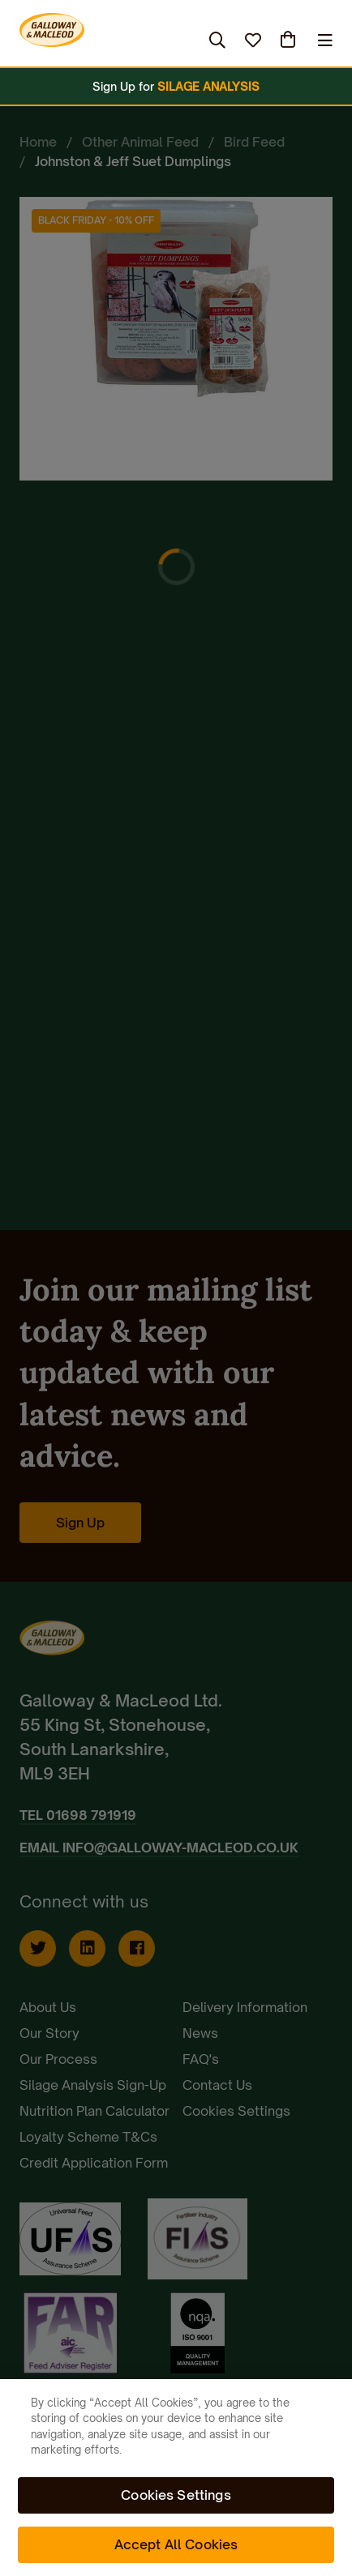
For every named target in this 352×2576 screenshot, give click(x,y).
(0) (289, 40)
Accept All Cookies (176, 2544)
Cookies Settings (176, 2495)
